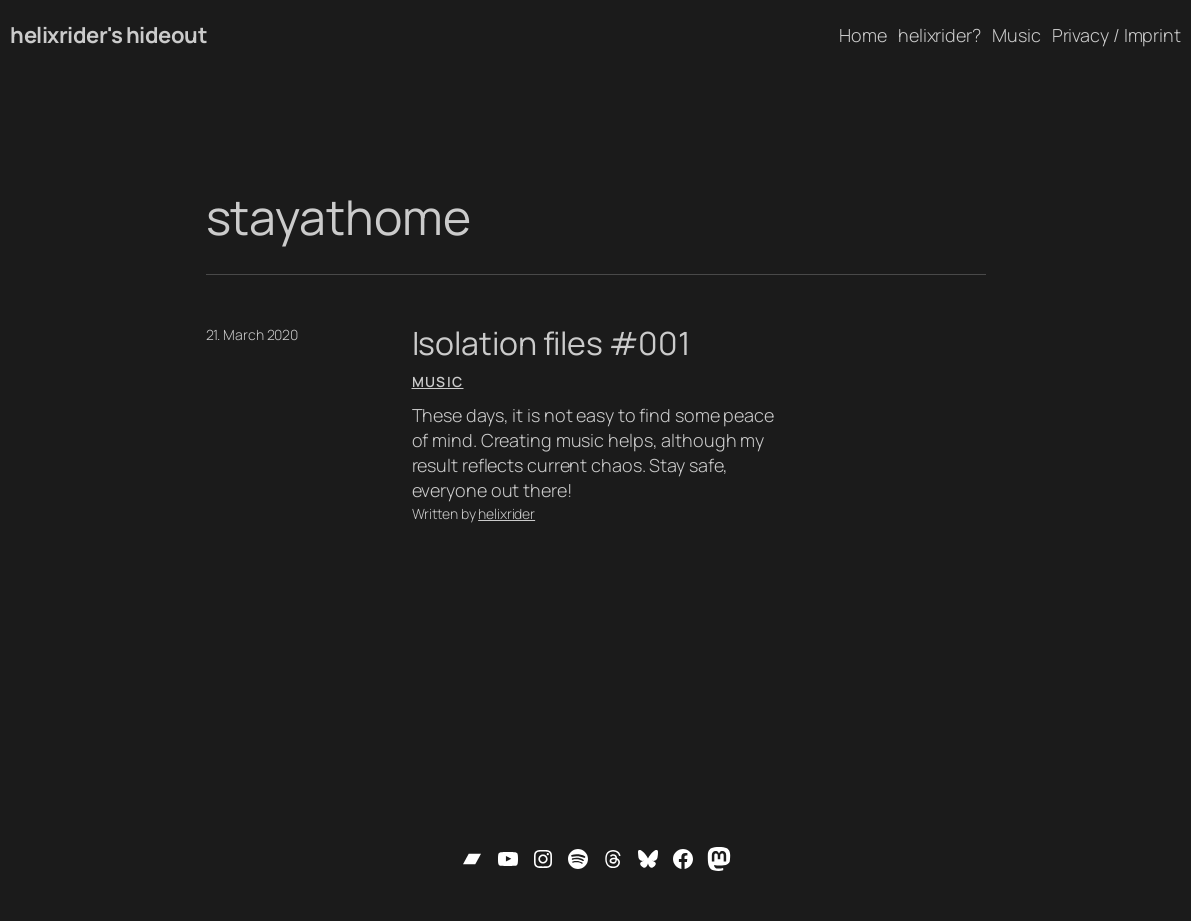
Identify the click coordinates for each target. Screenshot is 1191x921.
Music (438, 381)
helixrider (506, 513)
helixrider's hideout (108, 35)
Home (863, 35)
